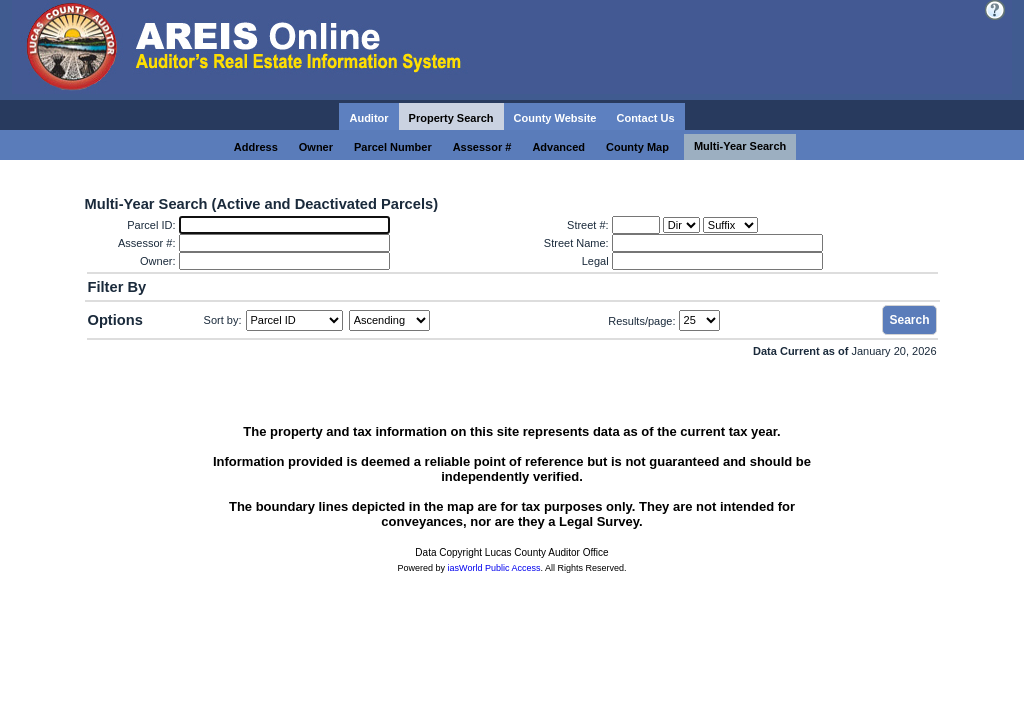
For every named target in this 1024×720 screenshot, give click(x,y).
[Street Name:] (717, 243)
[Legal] (717, 261)
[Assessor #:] (284, 243)
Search (909, 320)
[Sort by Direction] (389, 320)
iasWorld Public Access (494, 568)
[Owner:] (284, 261)
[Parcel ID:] (284, 225)
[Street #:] (636, 225)
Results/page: (641, 320)
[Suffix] (730, 225)
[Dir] (681, 225)
